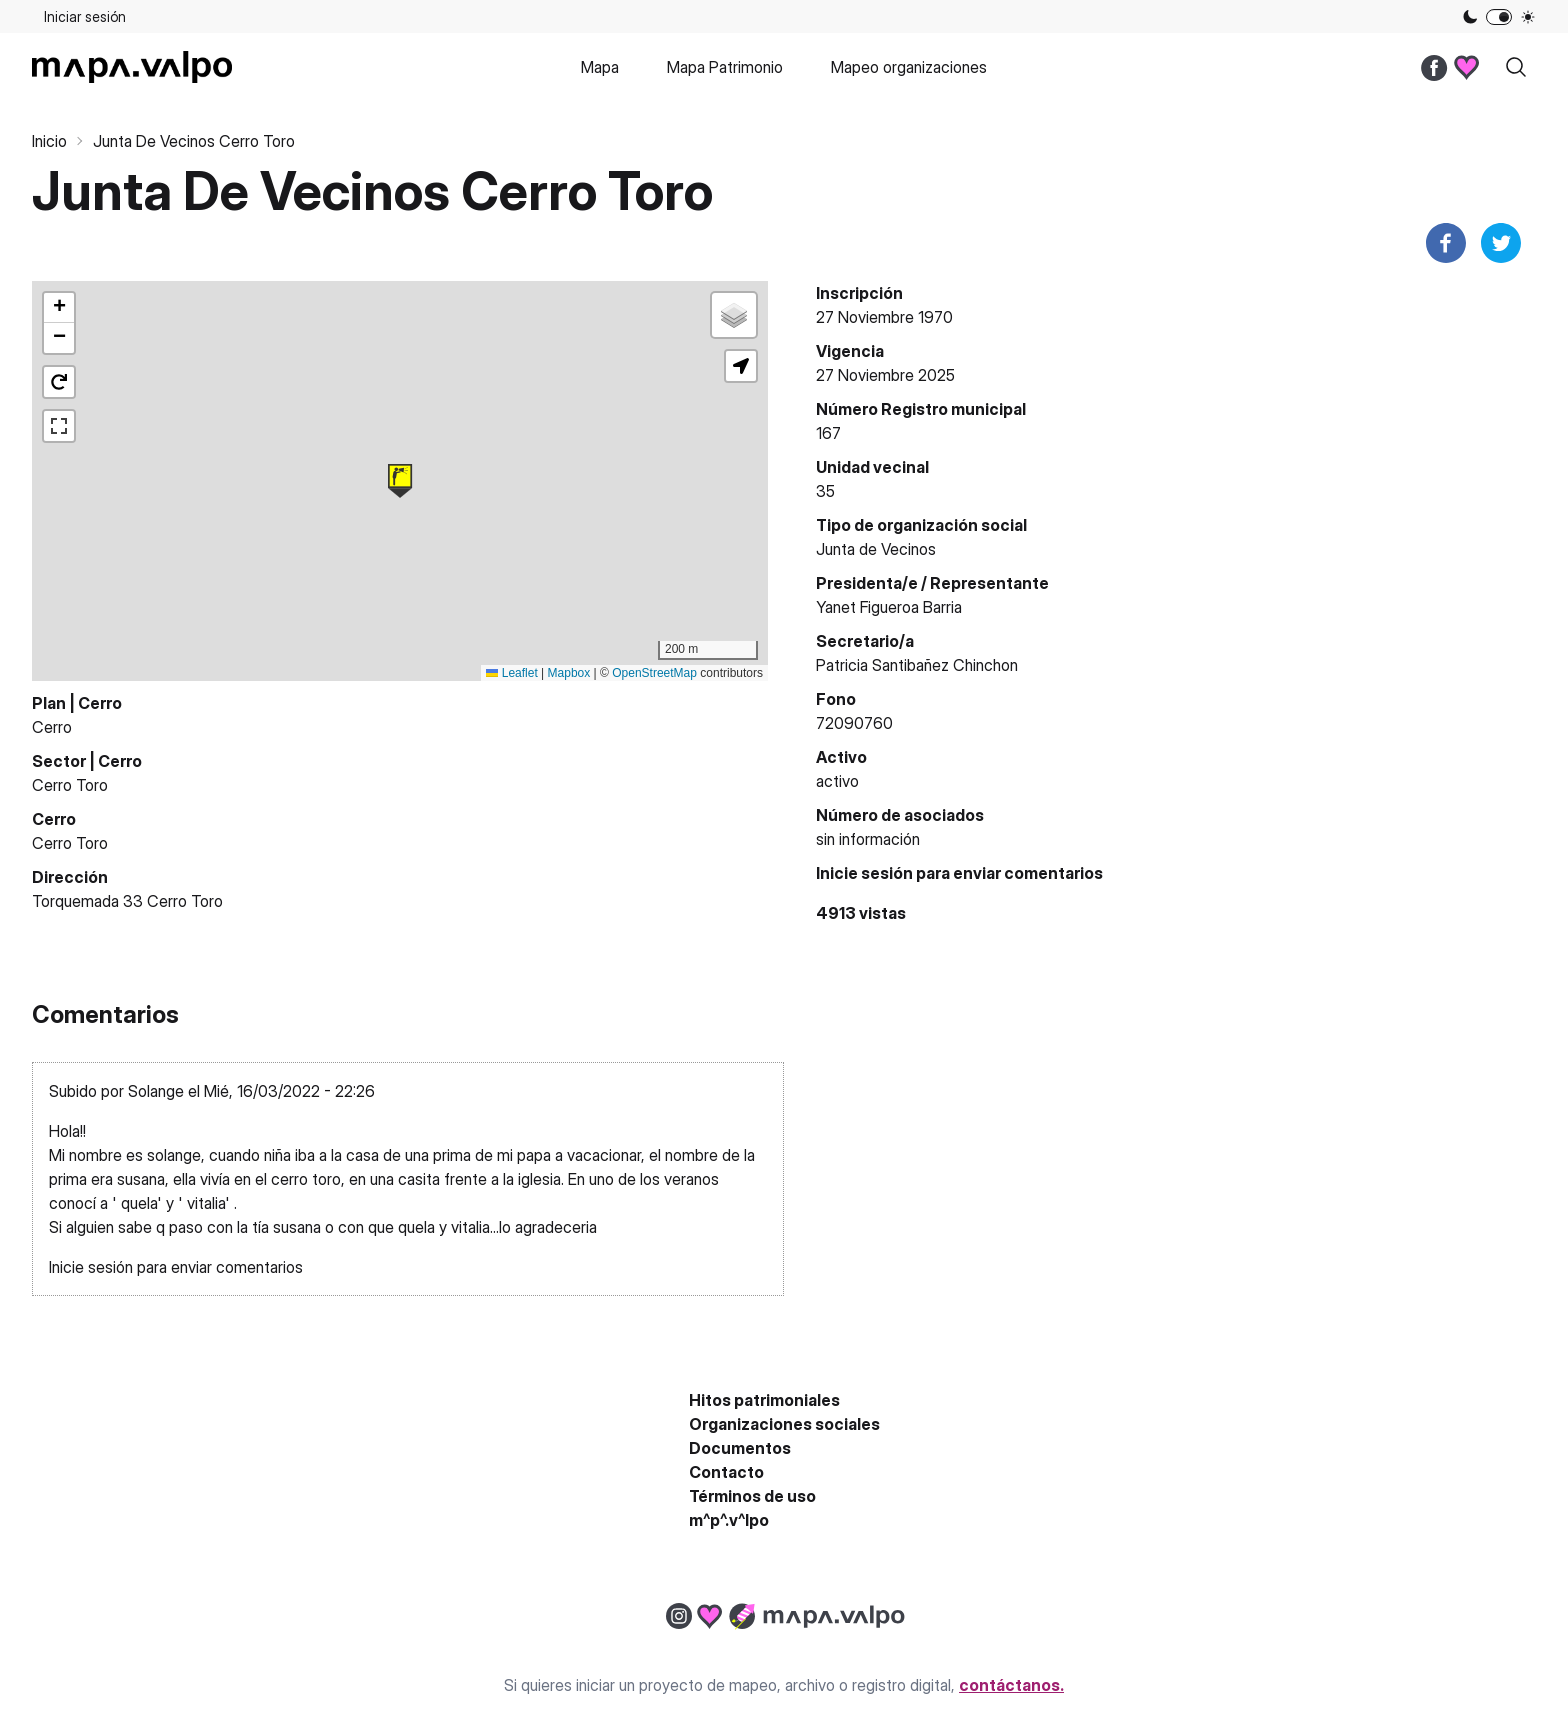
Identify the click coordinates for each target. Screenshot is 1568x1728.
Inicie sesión (864, 873)
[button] (400, 481)
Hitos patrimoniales (764, 1400)
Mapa (600, 67)
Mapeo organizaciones (909, 67)
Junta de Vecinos (876, 549)
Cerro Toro (70, 785)
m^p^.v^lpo (729, 1520)
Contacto (726, 1472)
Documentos (740, 1448)
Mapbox (569, 673)
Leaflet (511, 673)
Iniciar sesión (85, 16)
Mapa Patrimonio (725, 67)
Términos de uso (752, 1496)
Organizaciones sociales (784, 1424)
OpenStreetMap (654, 673)
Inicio (49, 141)
